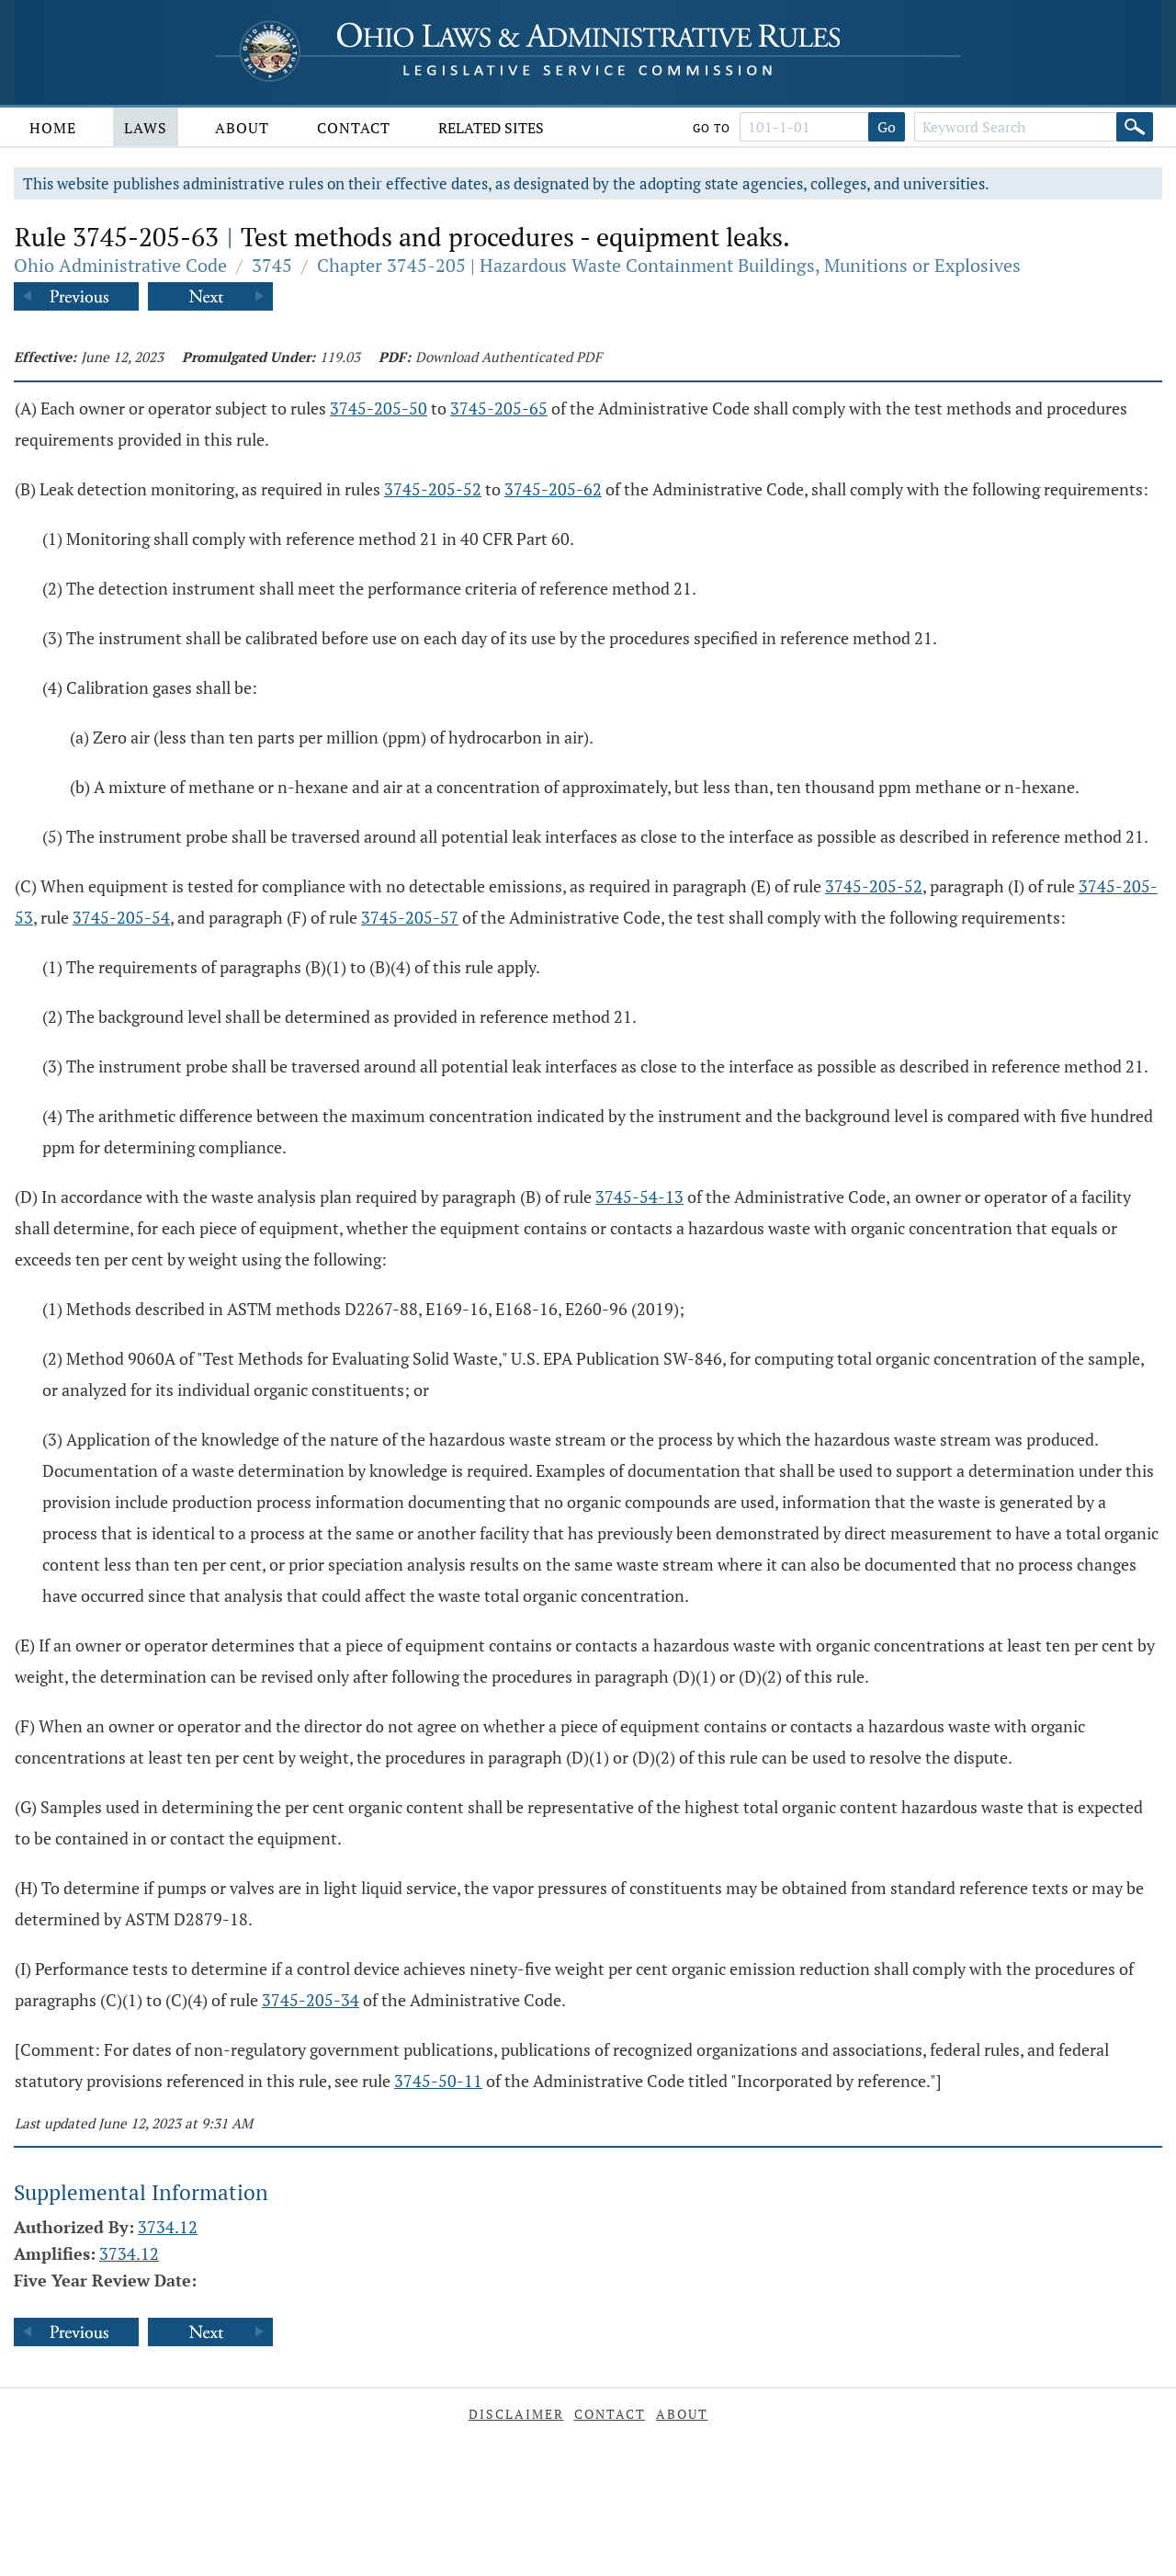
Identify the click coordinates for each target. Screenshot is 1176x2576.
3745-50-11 (438, 2081)
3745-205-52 (432, 489)
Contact (353, 128)
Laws (145, 128)
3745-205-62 (553, 489)
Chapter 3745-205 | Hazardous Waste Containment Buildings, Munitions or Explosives (669, 265)
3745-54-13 (639, 1197)
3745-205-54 (121, 917)
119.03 (340, 356)
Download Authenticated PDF (508, 356)
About (242, 128)
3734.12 (168, 2227)
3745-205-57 (409, 917)
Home (52, 128)
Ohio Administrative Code (120, 265)
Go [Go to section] (886, 127)
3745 (272, 265)
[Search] (1134, 127)
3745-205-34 (310, 2000)
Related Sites (491, 128)
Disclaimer (516, 2414)
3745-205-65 (499, 408)
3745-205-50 (378, 408)
